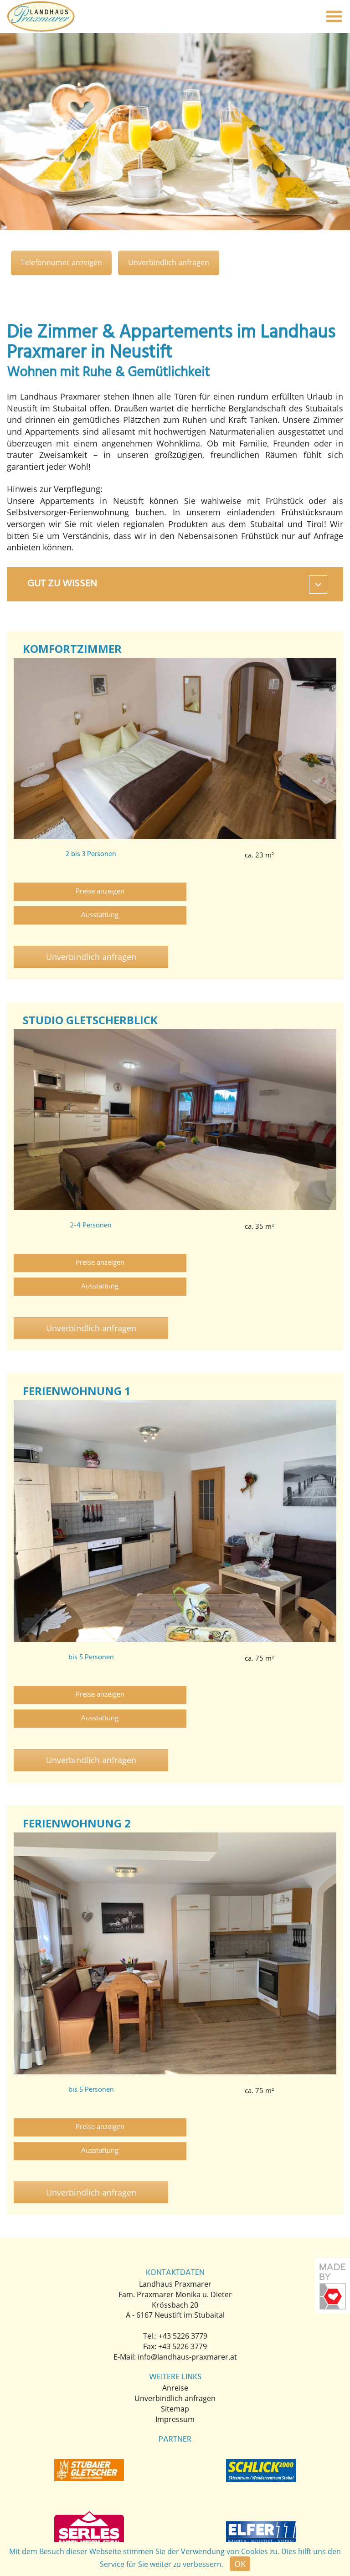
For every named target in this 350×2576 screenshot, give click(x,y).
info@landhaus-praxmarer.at (187, 2263)
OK (240, 2563)
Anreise (175, 2295)
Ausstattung (252, 891)
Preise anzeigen (92, 891)
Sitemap (175, 2316)
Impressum (175, 2326)
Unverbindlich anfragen (174, 262)
